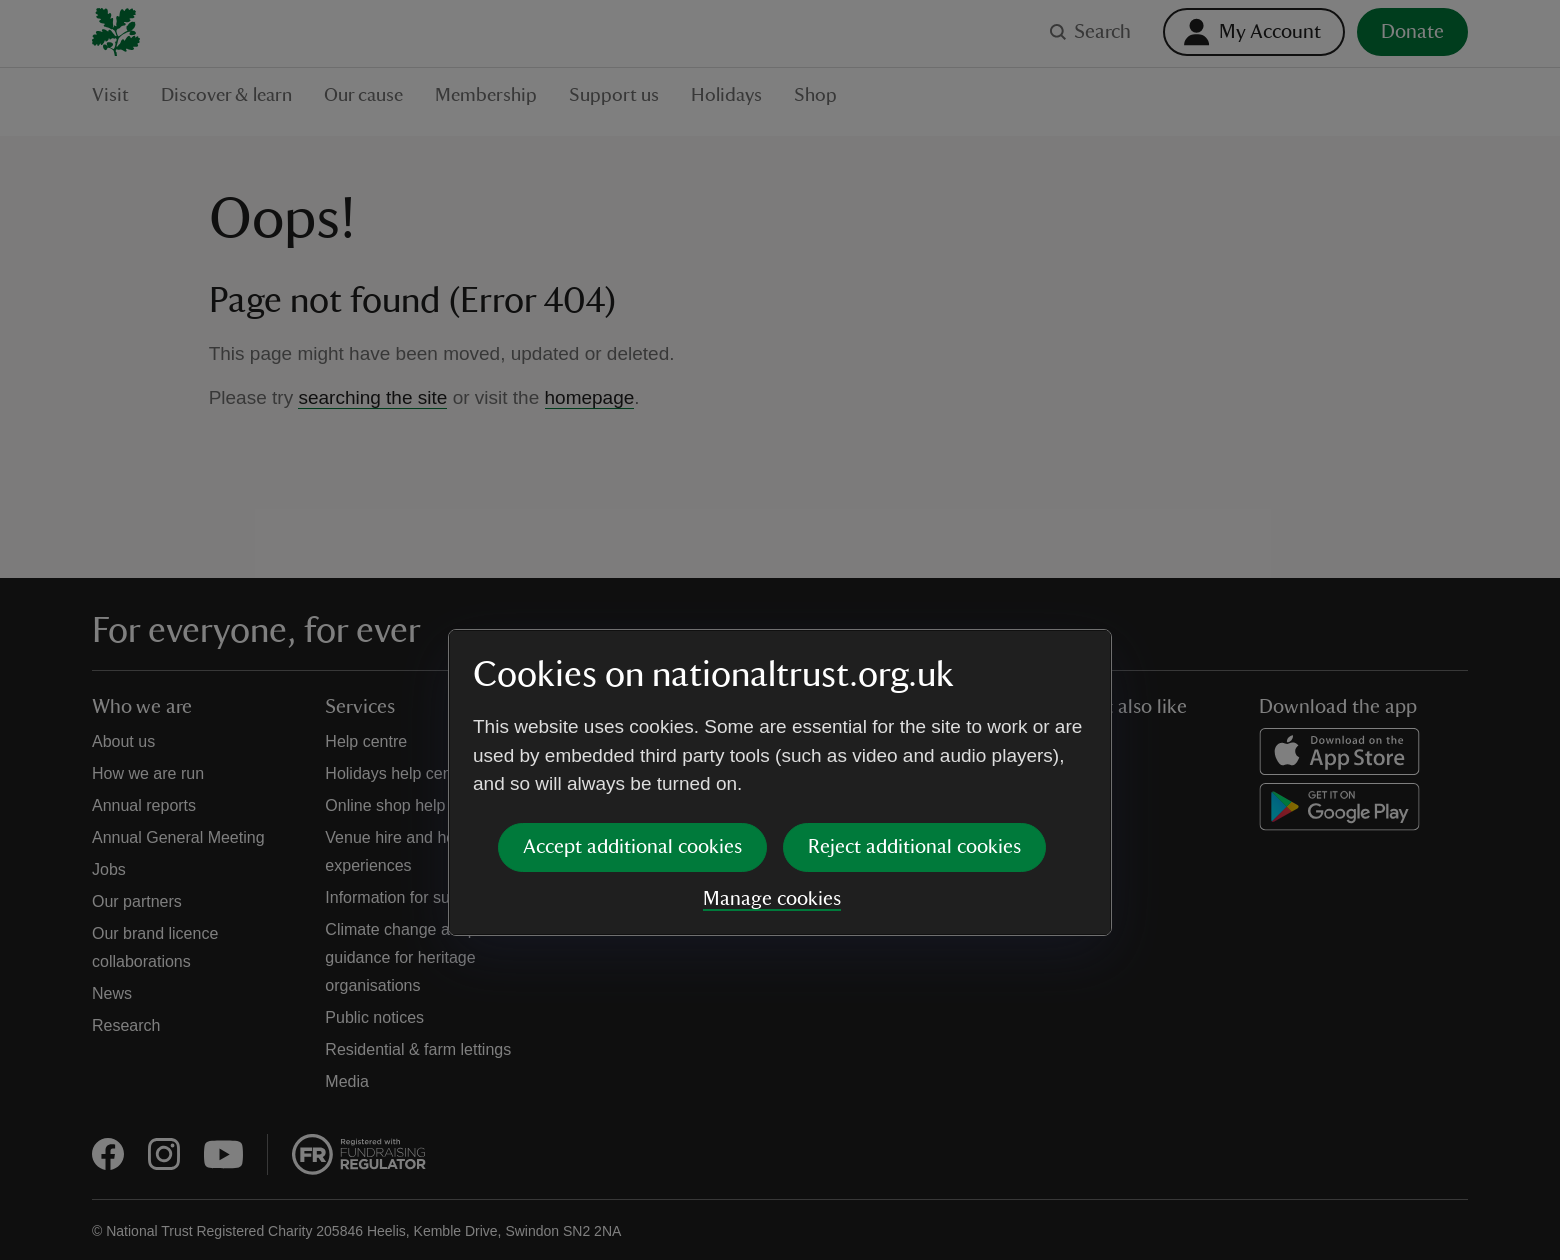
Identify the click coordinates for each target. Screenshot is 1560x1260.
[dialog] (780, 629)
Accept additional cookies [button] (632, 694)
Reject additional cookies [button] (914, 694)
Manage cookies (772, 746)
